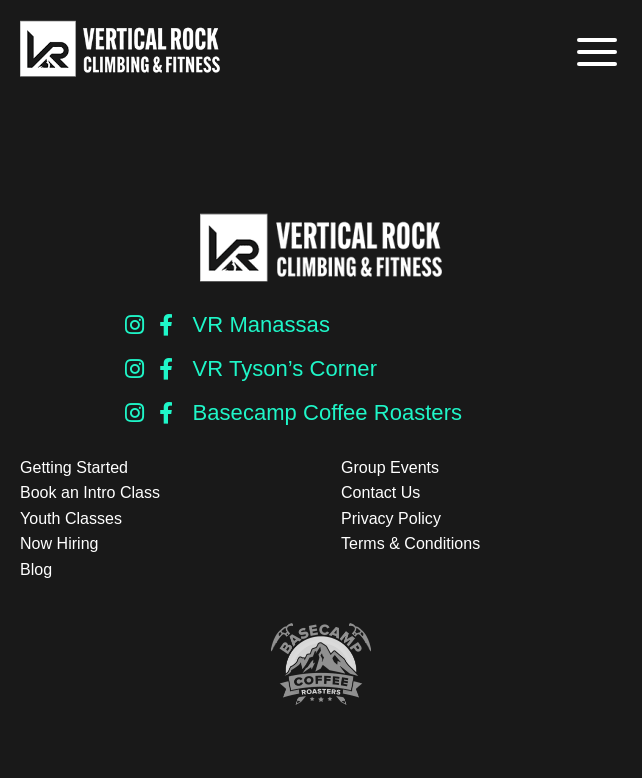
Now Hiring (59, 543)
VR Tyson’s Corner (285, 368)
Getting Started (74, 467)
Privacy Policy (391, 518)
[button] (594, 52)
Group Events (390, 467)
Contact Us (380, 492)
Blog (36, 569)
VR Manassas (261, 324)
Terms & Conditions (410, 543)
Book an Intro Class (90, 492)
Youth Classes (71, 518)
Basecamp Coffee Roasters (327, 412)
